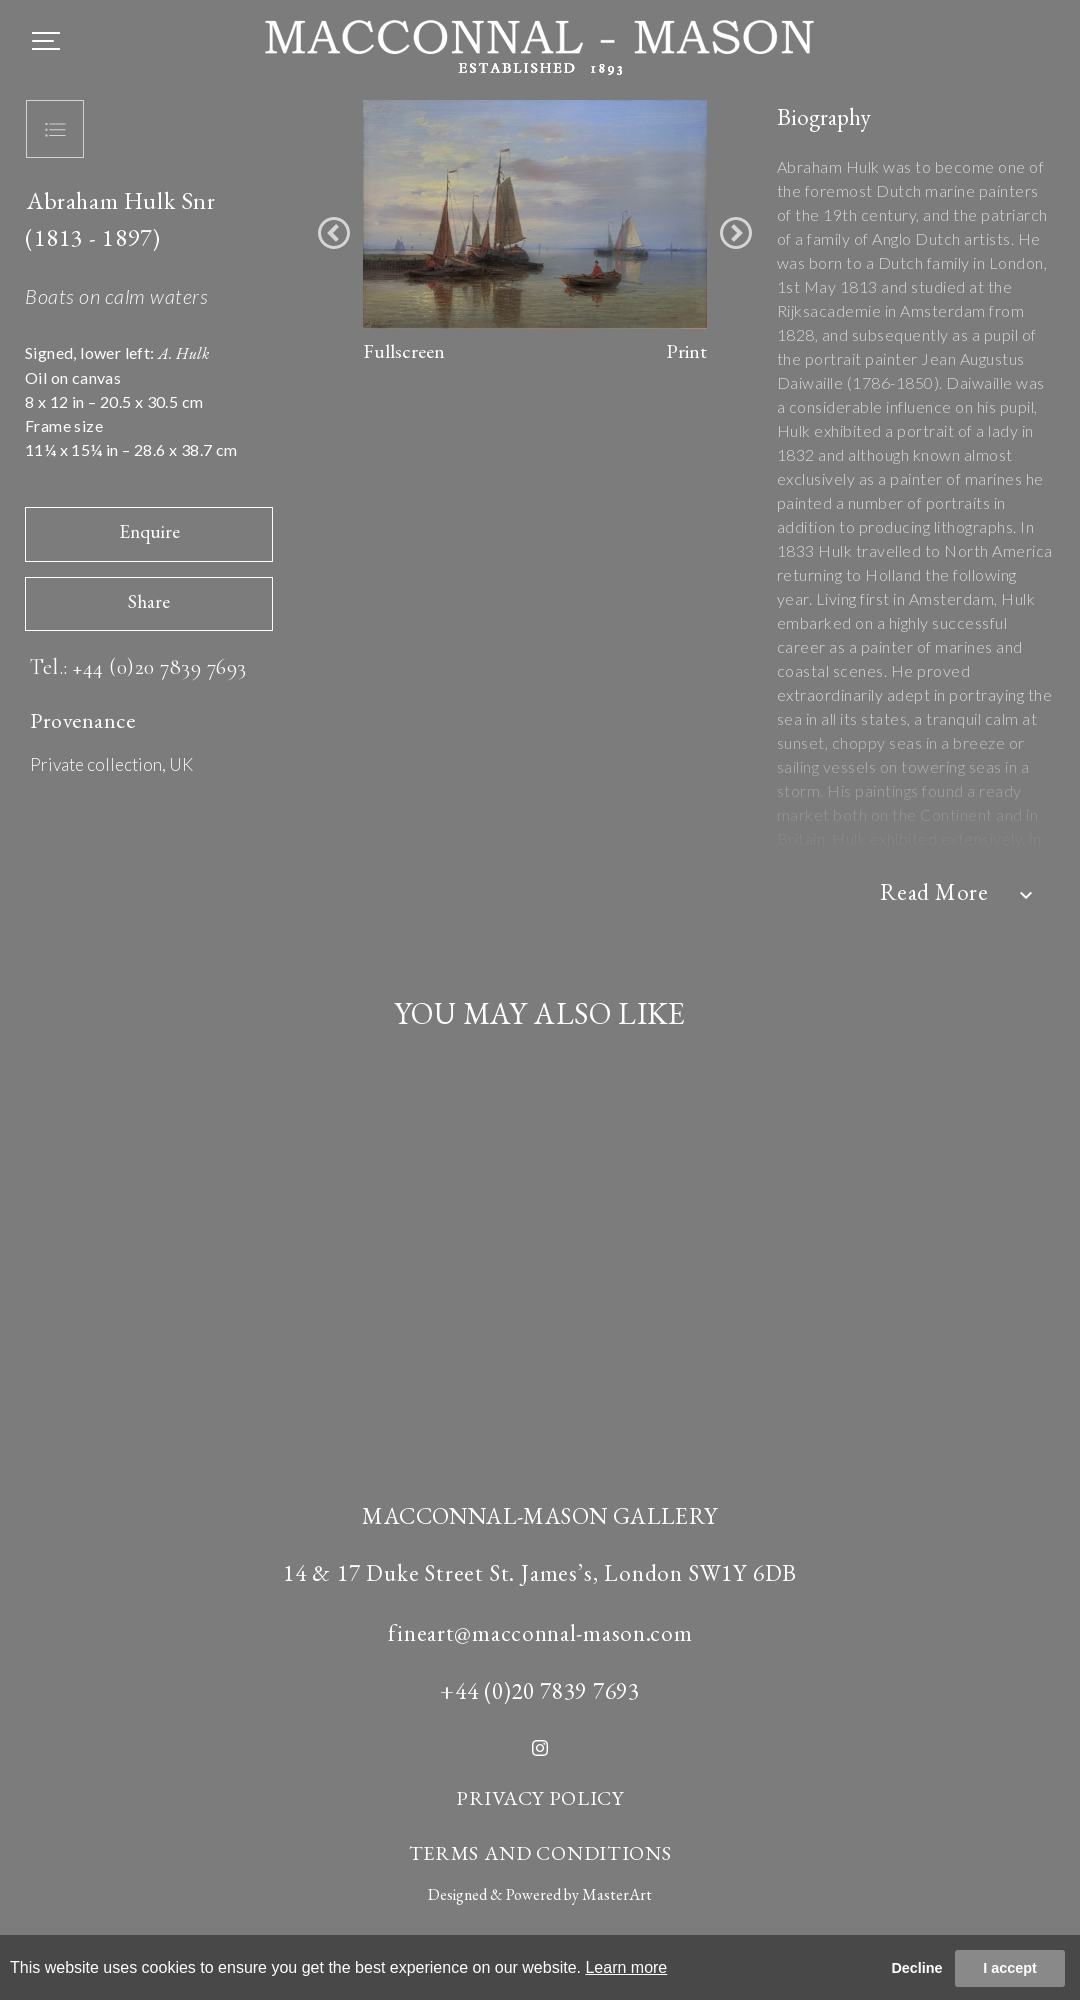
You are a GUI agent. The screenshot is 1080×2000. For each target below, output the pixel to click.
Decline (916, 1968)
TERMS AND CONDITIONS (540, 1853)
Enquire (149, 531)
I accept (1010, 1968)
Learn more (626, 1967)
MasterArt (617, 1894)
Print (686, 351)
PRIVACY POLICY (540, 1798)
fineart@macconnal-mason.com (540, 1633)
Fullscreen (404, 351)
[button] (334, 233)
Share (149, 601)
